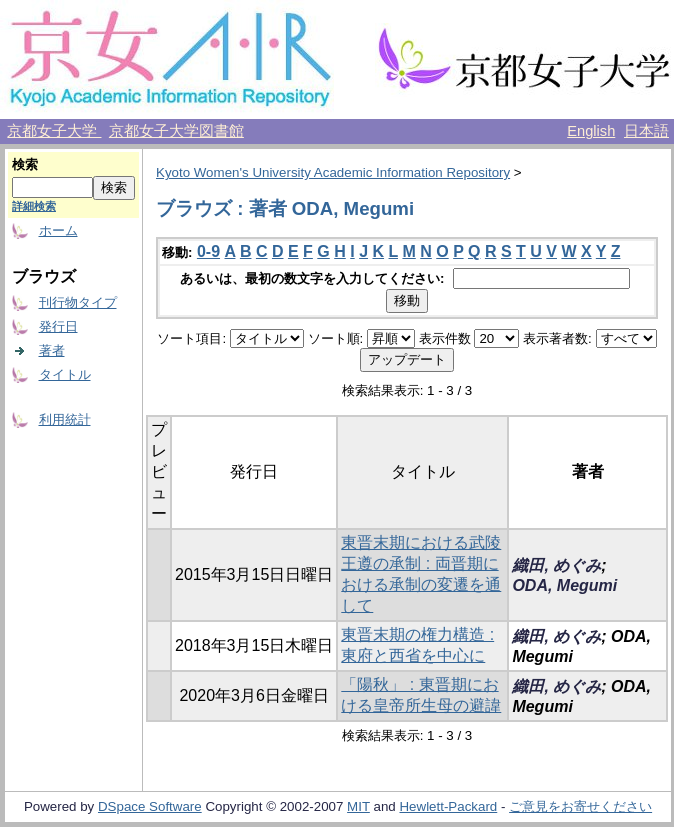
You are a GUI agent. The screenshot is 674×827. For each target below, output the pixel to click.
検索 (25, 164)
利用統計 (65, 419)
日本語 (646, 131)
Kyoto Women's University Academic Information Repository (333, 172)
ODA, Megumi (564, 585)
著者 (52, 350)
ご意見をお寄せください (580, 806)
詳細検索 (34, 206)
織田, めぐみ (556, 565)
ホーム (58, 230)
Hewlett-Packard (448, 806)
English (591, 131)
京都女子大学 (54, 131)
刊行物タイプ (78, 302)
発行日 (58, 326)
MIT (358, 806)
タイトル (65, 374)
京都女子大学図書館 (176, 131)
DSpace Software (150, 806)
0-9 (208, 251)
